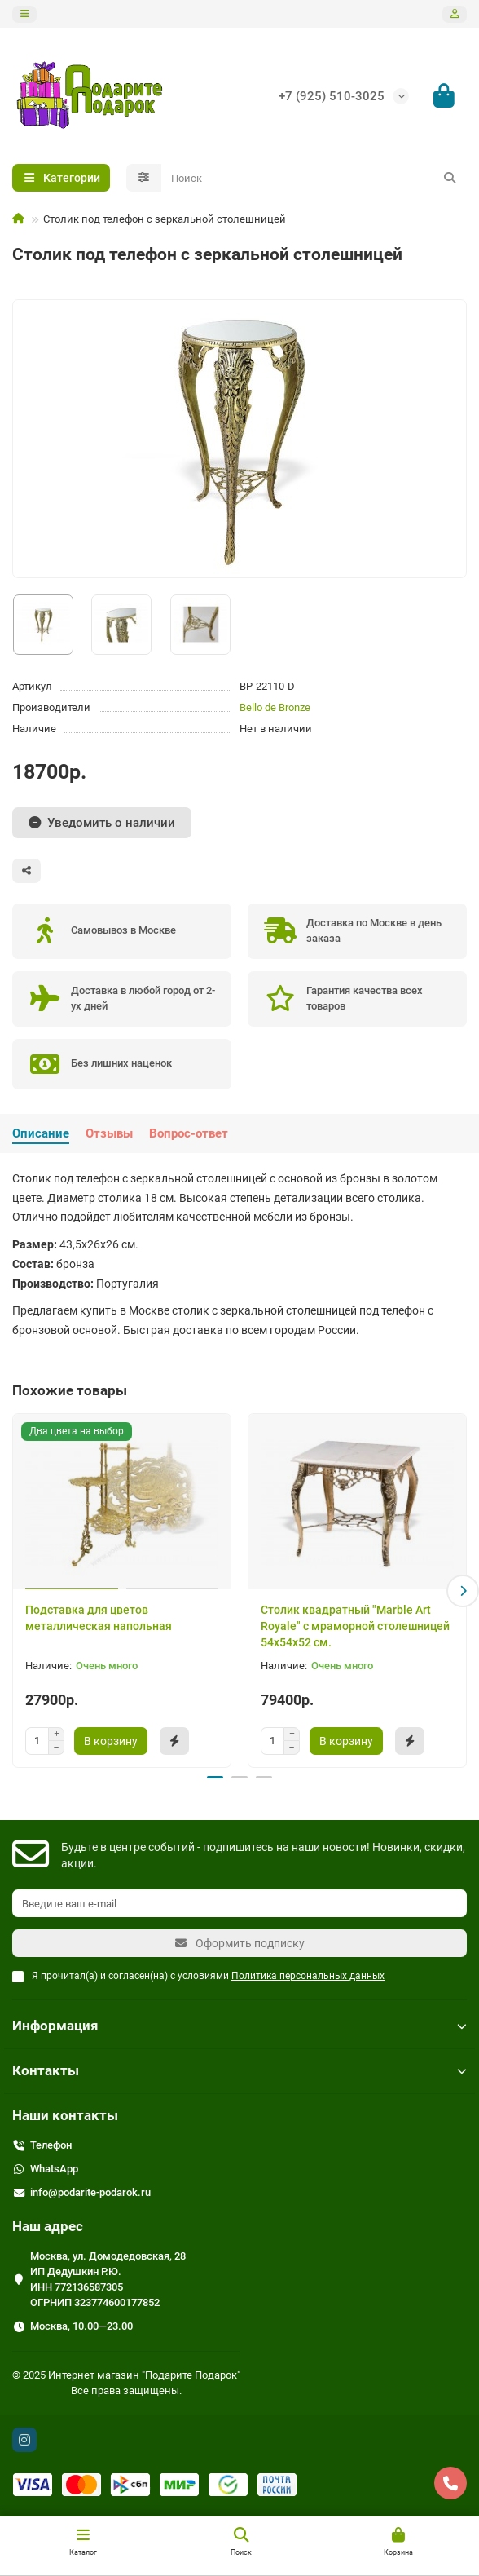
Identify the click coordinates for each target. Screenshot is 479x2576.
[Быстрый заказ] (174, 1741)
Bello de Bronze (275, 707)
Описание (40, 1133)
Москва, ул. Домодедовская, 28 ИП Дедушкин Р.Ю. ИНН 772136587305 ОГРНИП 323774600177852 (108, 2278)
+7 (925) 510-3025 (332, 96)
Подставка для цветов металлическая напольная (98, 1618)
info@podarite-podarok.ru (90, 2191)
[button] (462, 1590)
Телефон (51, 2144)
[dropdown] (24, 14)
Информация (239, 2025)
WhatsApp (54, 2168)
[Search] (314, 178)
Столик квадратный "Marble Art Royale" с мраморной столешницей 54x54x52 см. (355, 1626)
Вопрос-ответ (188, 1133)
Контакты (239, 2069)
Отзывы (109, 1133)
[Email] (239, 1902)
